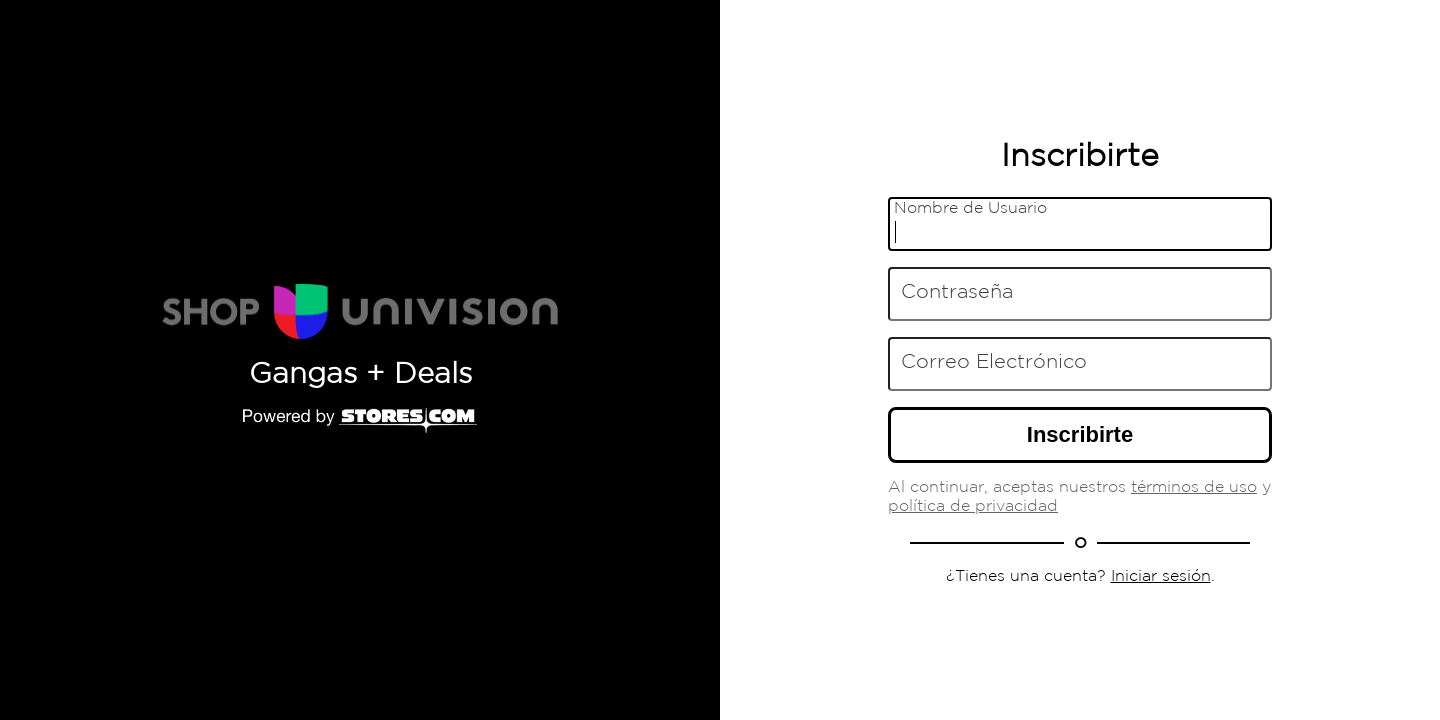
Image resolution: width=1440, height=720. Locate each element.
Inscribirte (1080, 434)
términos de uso (1194, 487)
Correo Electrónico (994, 362)
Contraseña (957, 292)
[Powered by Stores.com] (360, 422)
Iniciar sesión (1161, 576)
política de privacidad (973, 506)
